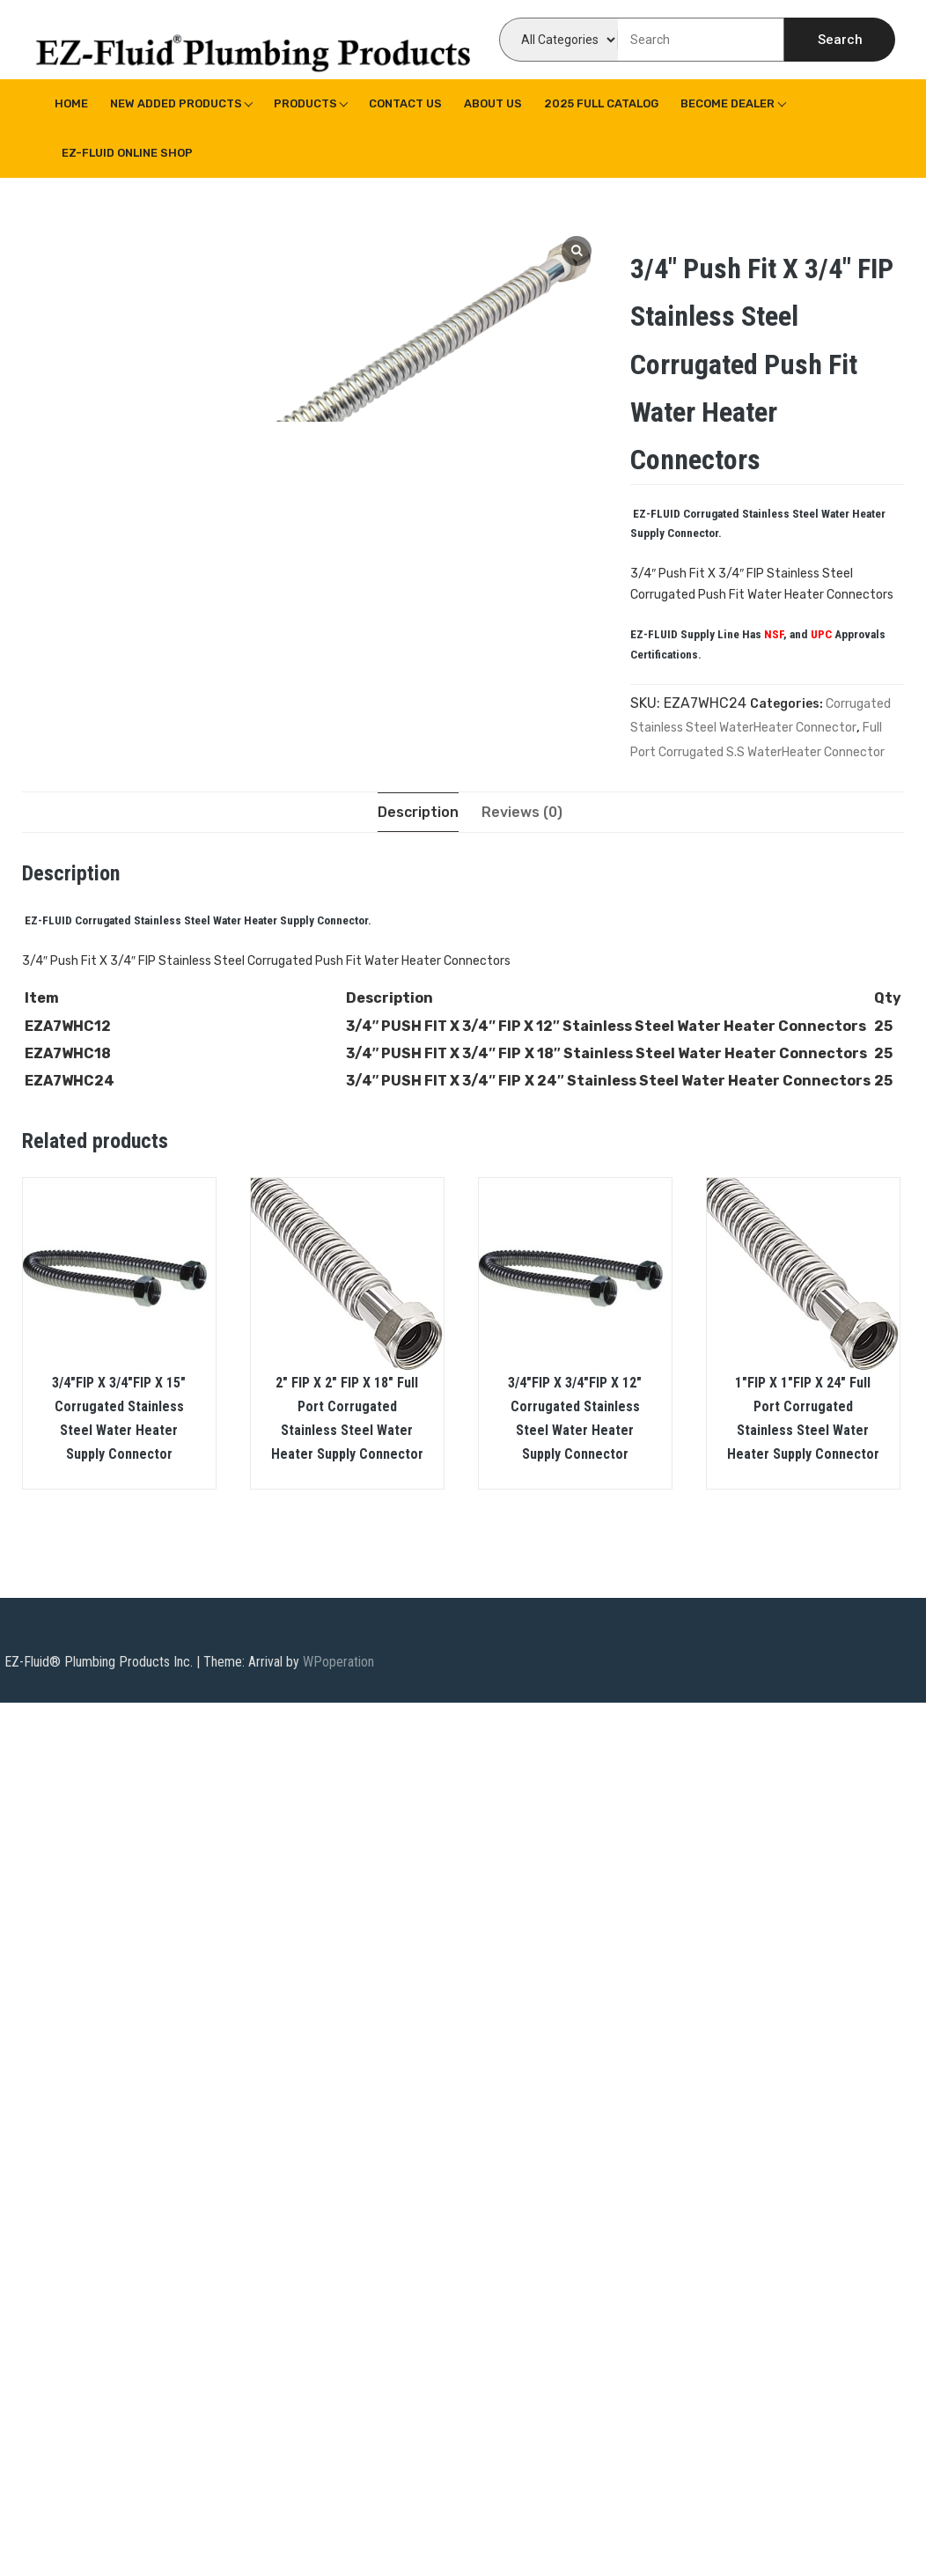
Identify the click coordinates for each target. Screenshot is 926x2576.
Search (840, 40)
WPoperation (338, 1662)
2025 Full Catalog (601, 103)
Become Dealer (727, 103)
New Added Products (176, 103)
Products (305, 103)
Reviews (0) (521, 812)
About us (493, 103)
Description (418, 812)
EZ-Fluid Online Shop (127, 152)
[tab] (418, 812)
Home (71, 103)
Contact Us (405, 103)
